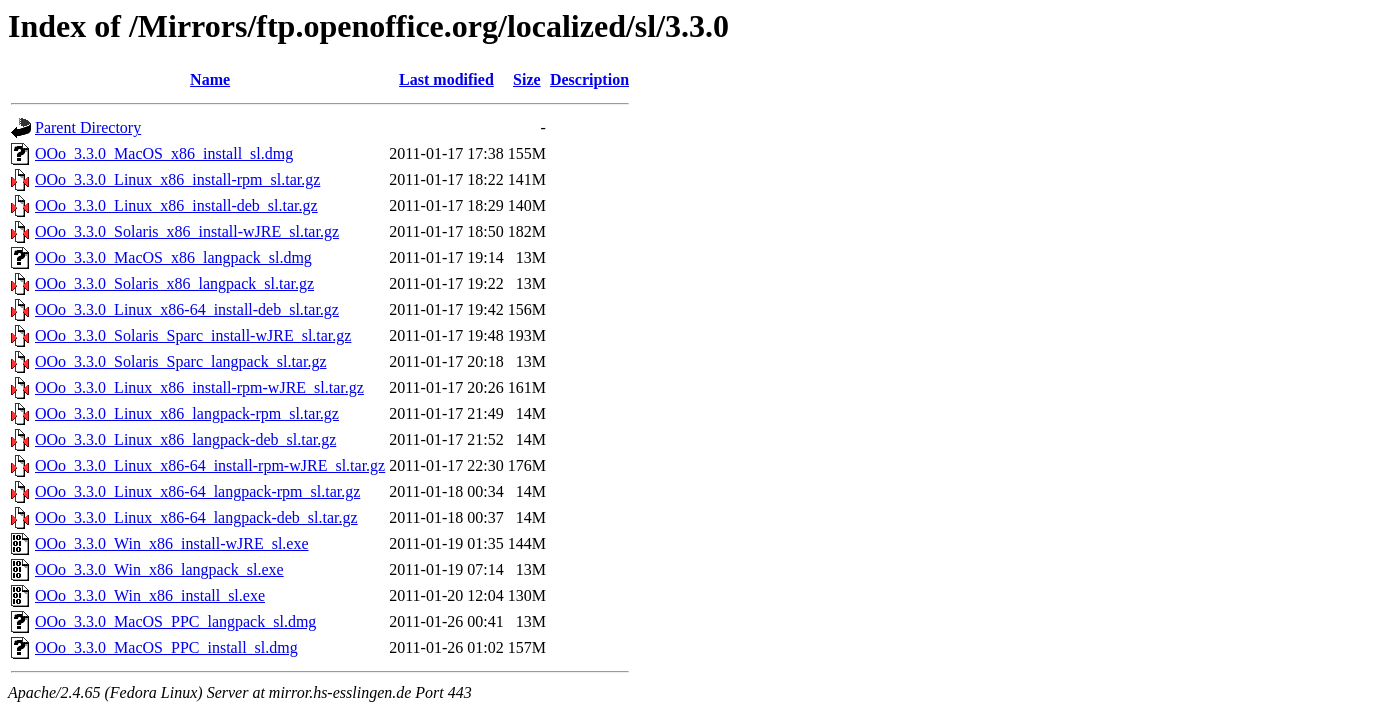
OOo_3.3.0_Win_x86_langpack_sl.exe (159, 569)
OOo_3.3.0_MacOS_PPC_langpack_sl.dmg (175, 621)
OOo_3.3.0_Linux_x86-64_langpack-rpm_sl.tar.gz (197, 491)
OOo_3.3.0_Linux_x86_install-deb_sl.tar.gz (176, 205)
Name (210, 79)
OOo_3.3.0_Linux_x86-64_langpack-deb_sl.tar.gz (196, 517)
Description (589, 79)
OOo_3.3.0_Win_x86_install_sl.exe (150, 595)
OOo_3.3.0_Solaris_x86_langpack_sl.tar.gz (174, 283)
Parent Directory (88, 127)
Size (527, 79)
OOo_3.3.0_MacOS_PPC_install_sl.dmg (166, 647)
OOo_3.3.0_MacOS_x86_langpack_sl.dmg (173, 257)
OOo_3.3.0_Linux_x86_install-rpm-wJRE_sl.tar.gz (199, 387)
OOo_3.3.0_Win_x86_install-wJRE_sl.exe (172, 543)
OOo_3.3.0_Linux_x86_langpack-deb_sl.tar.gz (185, 439)
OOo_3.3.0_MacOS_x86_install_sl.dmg (164, 153)
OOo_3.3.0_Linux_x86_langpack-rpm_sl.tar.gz (187, 413)
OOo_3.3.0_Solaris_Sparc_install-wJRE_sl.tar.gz (193, 335)
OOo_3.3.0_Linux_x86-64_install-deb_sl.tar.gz (187, 309)
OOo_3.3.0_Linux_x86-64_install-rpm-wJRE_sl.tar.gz (210, 465)
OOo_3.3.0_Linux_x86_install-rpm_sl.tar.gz (177, 179)
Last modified (446, 79)
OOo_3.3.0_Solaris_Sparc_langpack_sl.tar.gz (181, 361)
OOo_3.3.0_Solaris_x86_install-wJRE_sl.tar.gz (187, 231)
